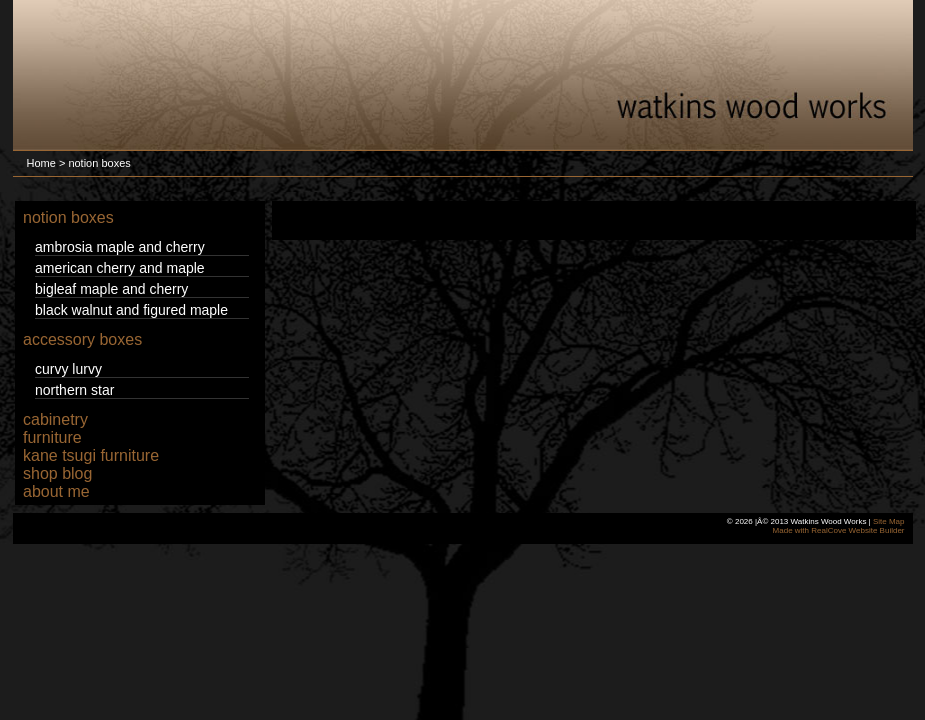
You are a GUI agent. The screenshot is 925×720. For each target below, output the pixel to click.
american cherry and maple (120, 268)
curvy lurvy (68, 369)
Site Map (889, 521)
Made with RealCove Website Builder (839, 530)
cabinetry (55, 419)
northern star (74, 390)
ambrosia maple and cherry (120, 247)
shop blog (57, 473)
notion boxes (68, 217)
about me (56, 491)
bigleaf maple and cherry (111, 289)
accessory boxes (82, 339)
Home (41, 163)
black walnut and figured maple (131, 310)
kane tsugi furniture (91, 455)
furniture (52, 437)
